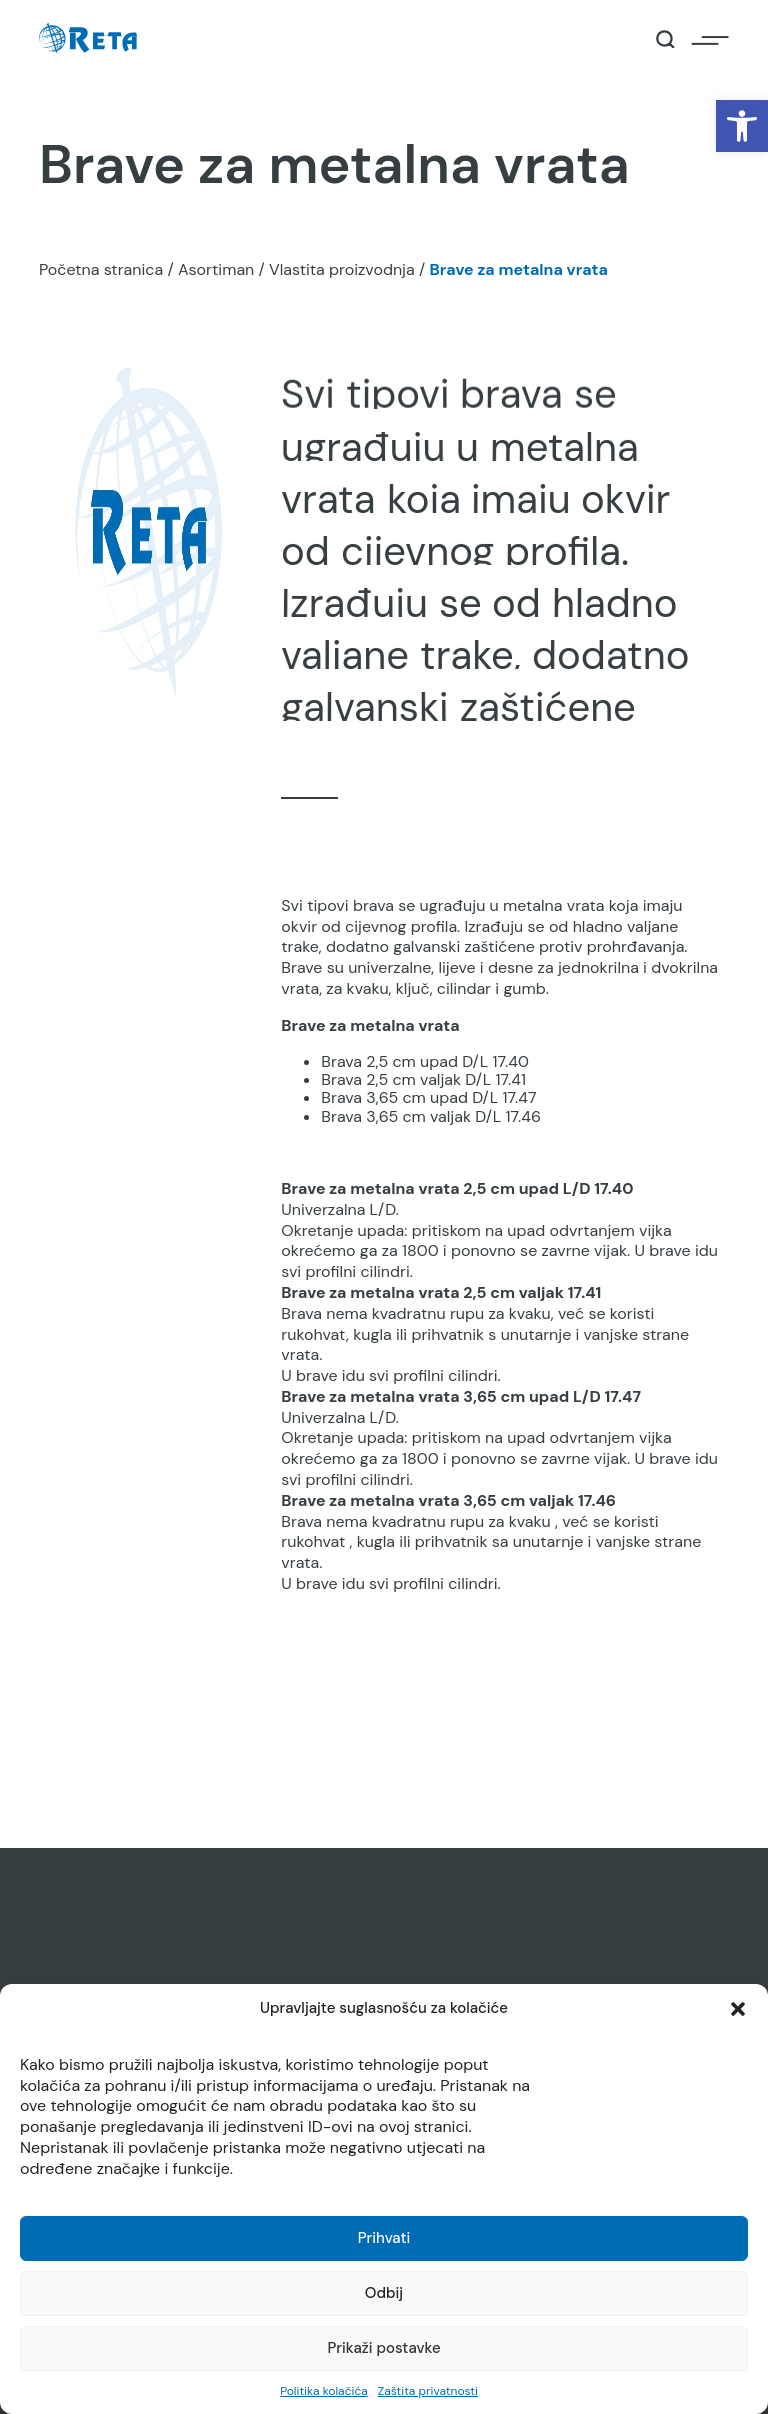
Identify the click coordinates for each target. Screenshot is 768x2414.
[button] (742, 126)
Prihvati (384, 2238)
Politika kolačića (324, 2391)
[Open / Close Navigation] (710, 39)
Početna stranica (101, 269)
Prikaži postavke (383, 2348)
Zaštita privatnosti (428, 2391)
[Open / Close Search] (665, 39)
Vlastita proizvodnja (342, 269)
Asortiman (216, 269)
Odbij (384, 2293)
